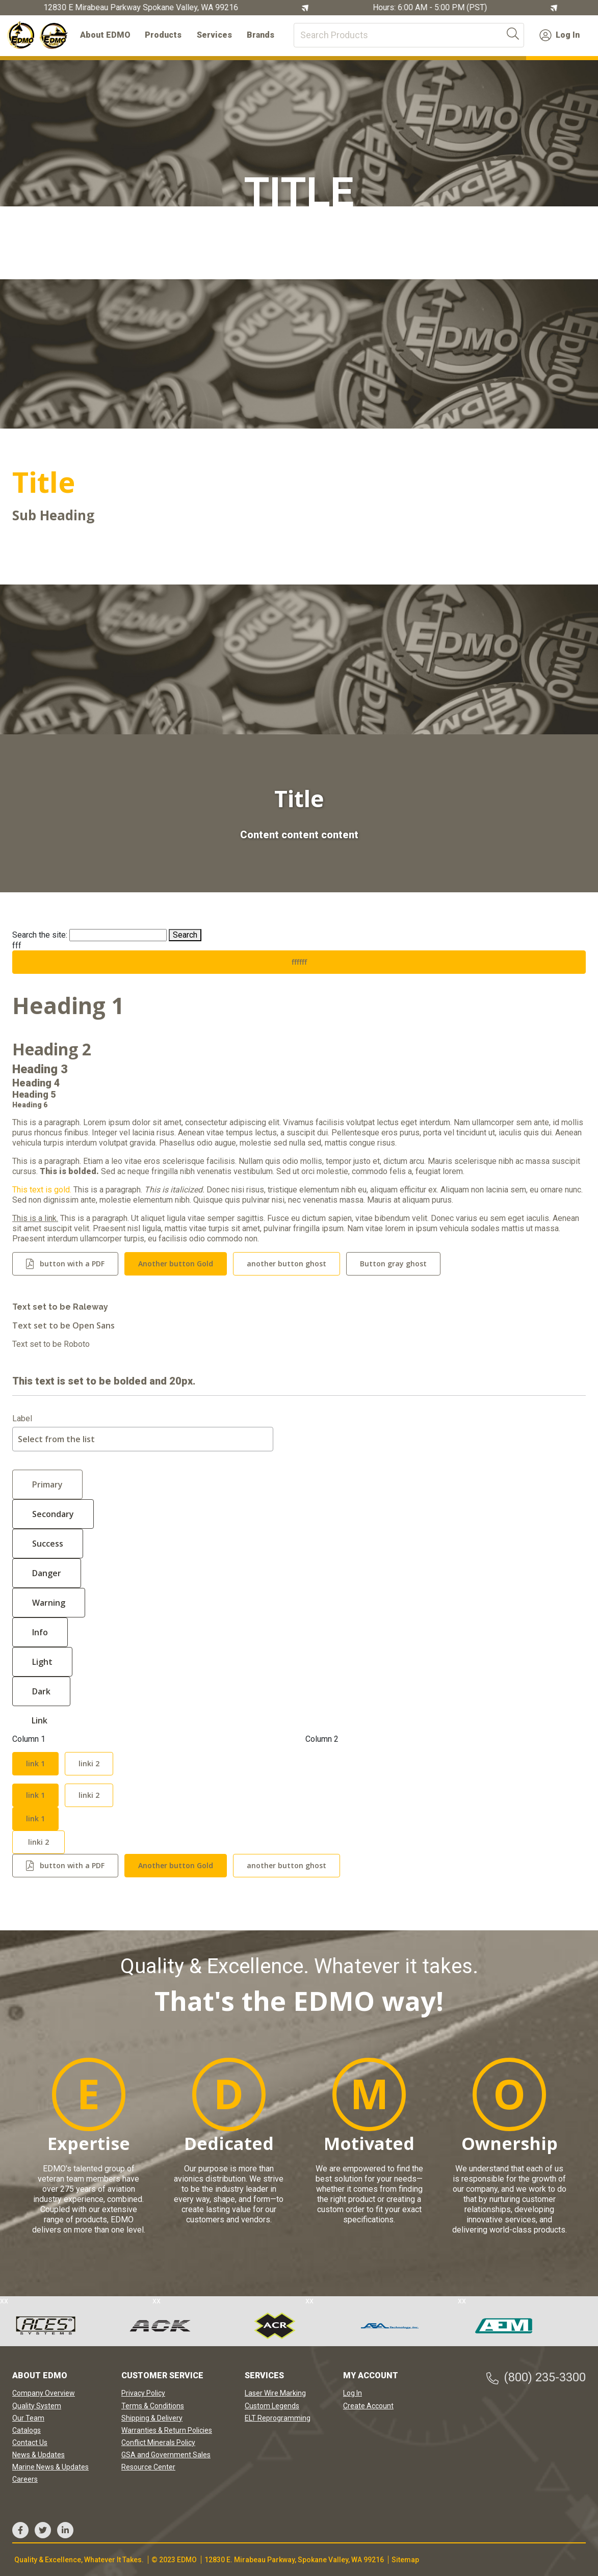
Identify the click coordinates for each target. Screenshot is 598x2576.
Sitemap (405, 2560)
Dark (41, 1691)
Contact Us (29, 2442)
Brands (260, 35)
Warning (48, 1602)
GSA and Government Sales (166, 2455)
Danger (46, 1573)
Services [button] (214, 35)
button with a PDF (72, 1263)
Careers (25, 2479)
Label (22, 1418)
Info (40, 1632)
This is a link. (35, 1218)
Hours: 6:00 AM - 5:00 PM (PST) (432, 7)
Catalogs (26, 2430)
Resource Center (148, 2467)
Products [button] (163, 35)
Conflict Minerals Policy (158, 2442)
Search (185, 935)
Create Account (368, 2406)
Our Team (28, 2418)
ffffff (299, 962)
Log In (559, 35)
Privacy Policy (143, 2393)
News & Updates (38, 2455)
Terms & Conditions (152, 2406)
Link (39, 1720)
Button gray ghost (393, 1263)
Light (42, 1661)
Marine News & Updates (50, 2467)
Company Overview (43, 2393)
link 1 (35, 1763)
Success (47, 1543)
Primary (47, 1484)
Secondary (53, 1514)
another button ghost (286, 1263)
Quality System (36, 2406)
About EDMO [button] (105, 35)
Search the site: (39, 935)
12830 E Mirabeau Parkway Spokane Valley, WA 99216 (142, 7)
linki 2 (89, 1763)
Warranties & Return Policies (166, 2430)
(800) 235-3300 (535, 2377)
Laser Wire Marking (275, 2393)
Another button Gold (175, 1263)
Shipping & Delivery (152, 2418)
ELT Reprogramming (277, 2418)
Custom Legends (272, 2406)
